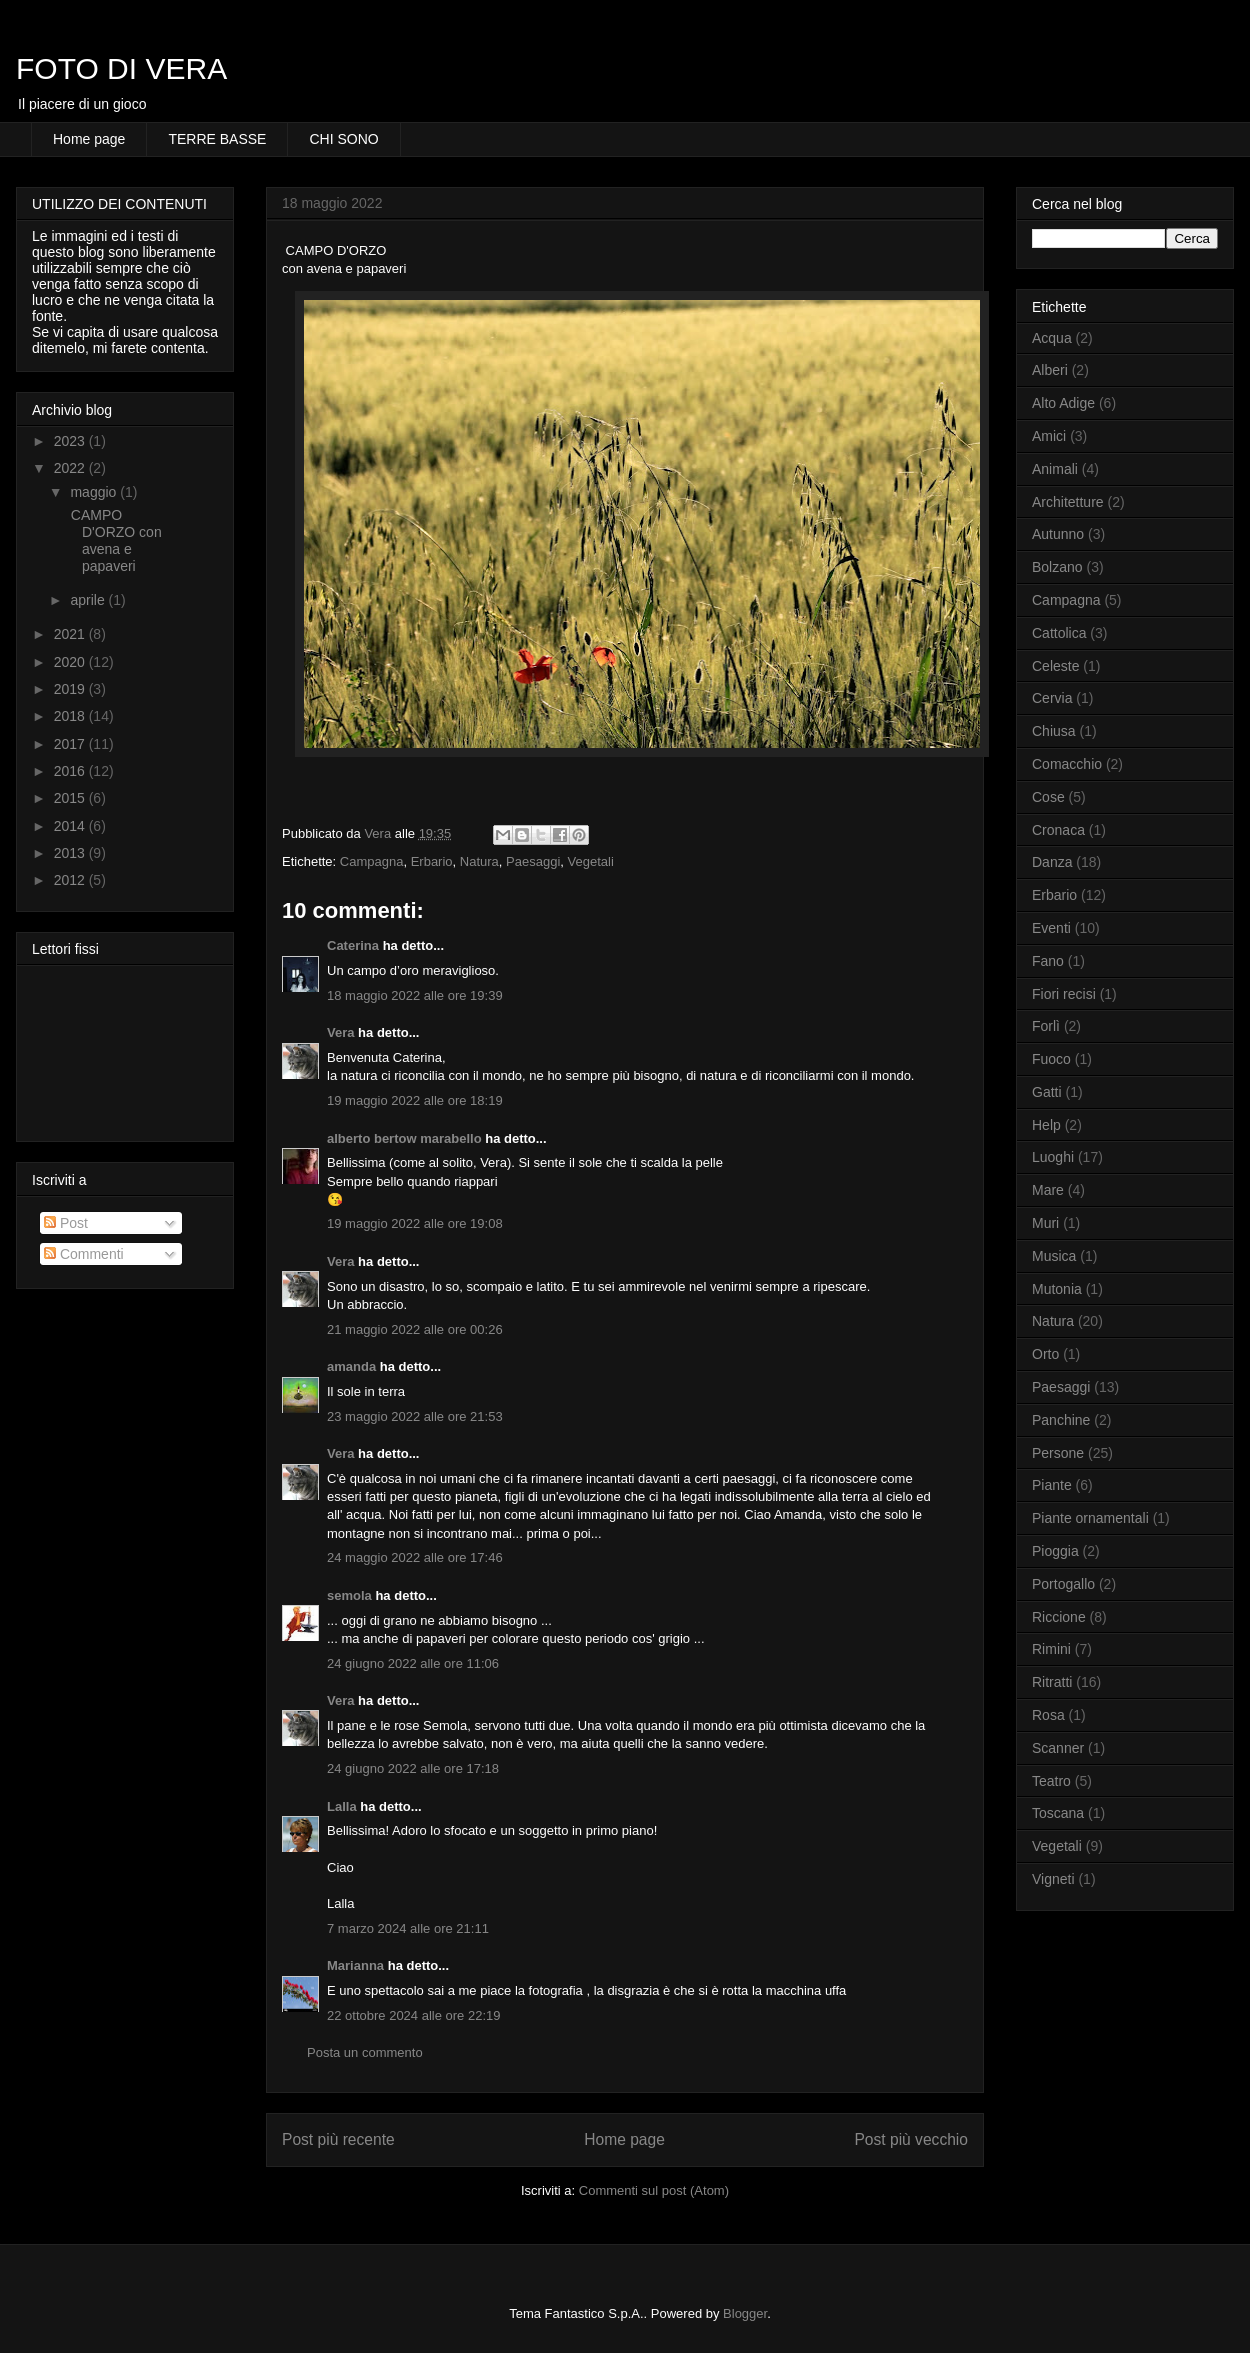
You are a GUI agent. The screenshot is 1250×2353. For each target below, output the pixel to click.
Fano (1048, 961)
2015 (71, 798)
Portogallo (1063, 1584)
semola (349, 1595)
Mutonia (1057, 1289)
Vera (340, 1032)
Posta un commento (365, 2052)
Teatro (1051, 1781)
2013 (71, 853)
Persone (1058, 1453)
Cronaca (1058, 830)
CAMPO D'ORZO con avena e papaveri (114, 540)
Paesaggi (533, 861)
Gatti (1047, 1092)
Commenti (84, 1254)
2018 (71, 716)
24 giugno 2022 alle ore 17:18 (413, 1768)
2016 (71, 771)
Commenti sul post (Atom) (654, 2190)
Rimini (1051, 1649)
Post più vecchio (911, 2139)
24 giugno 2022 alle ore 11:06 (413, 1663)
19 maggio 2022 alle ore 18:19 (415, 1100)
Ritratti (1052, 1682)
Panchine (1061, 1420)
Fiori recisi (1064, 994)
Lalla (342, 1806)
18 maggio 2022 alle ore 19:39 (415, 995)
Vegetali (591, 861)
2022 (71, 468)
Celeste (1055, 666)
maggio (95, 492)
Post (66, 1223)
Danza (1052, 862)
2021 (71, 634)
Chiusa (1054, 731)
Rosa (1048, 1715)
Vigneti (1053, 1879)
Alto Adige (1063, 403)
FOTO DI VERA (121, 68)
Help (1046, 1125)
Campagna (372, 861)
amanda (351, 1366)
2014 (71, 826)
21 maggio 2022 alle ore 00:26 (415, 1329)
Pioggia (1055, 1551)
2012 (71, 880)
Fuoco (1051, 1059)
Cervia (1052, 698)
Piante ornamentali (1090, 1518)
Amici (1049, 436)
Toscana (1058, 1813)
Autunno (1058, 534)
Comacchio (1067, 764)
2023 (71, 441)
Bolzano (1057, 567)
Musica (1054, 1256)
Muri (1045, 1223)
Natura (479, 861)
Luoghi (1053, 1157)
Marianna (355, 1965)
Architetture (1068, 502)
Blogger (745, 2313)
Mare (1048, 1190)
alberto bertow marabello (404, 1138)
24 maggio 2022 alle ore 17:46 (415, 1557)
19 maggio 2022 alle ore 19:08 (415, 1223)
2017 (71, 744)
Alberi (1050, 370)
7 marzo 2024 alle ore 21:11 (408, 1928)
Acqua (1052, 338)
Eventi (1051, 928)
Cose (1048, 797)
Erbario (432, 861)
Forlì (1046, 1026)
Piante (1052, 1485)
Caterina (353, 945)
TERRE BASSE (217, 139)
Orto (1045, 1354)
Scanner (1058, 1748)
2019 (71, 689)
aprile (89, 600)
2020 (71, 662)
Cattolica (1059, 633)
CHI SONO (343, 139)
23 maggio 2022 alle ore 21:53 (415, 1416)
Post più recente (338, 2139)
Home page (89, 139)
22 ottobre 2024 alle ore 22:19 (413, 2015)
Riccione (1059, 1617)
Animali (1055, 469)
